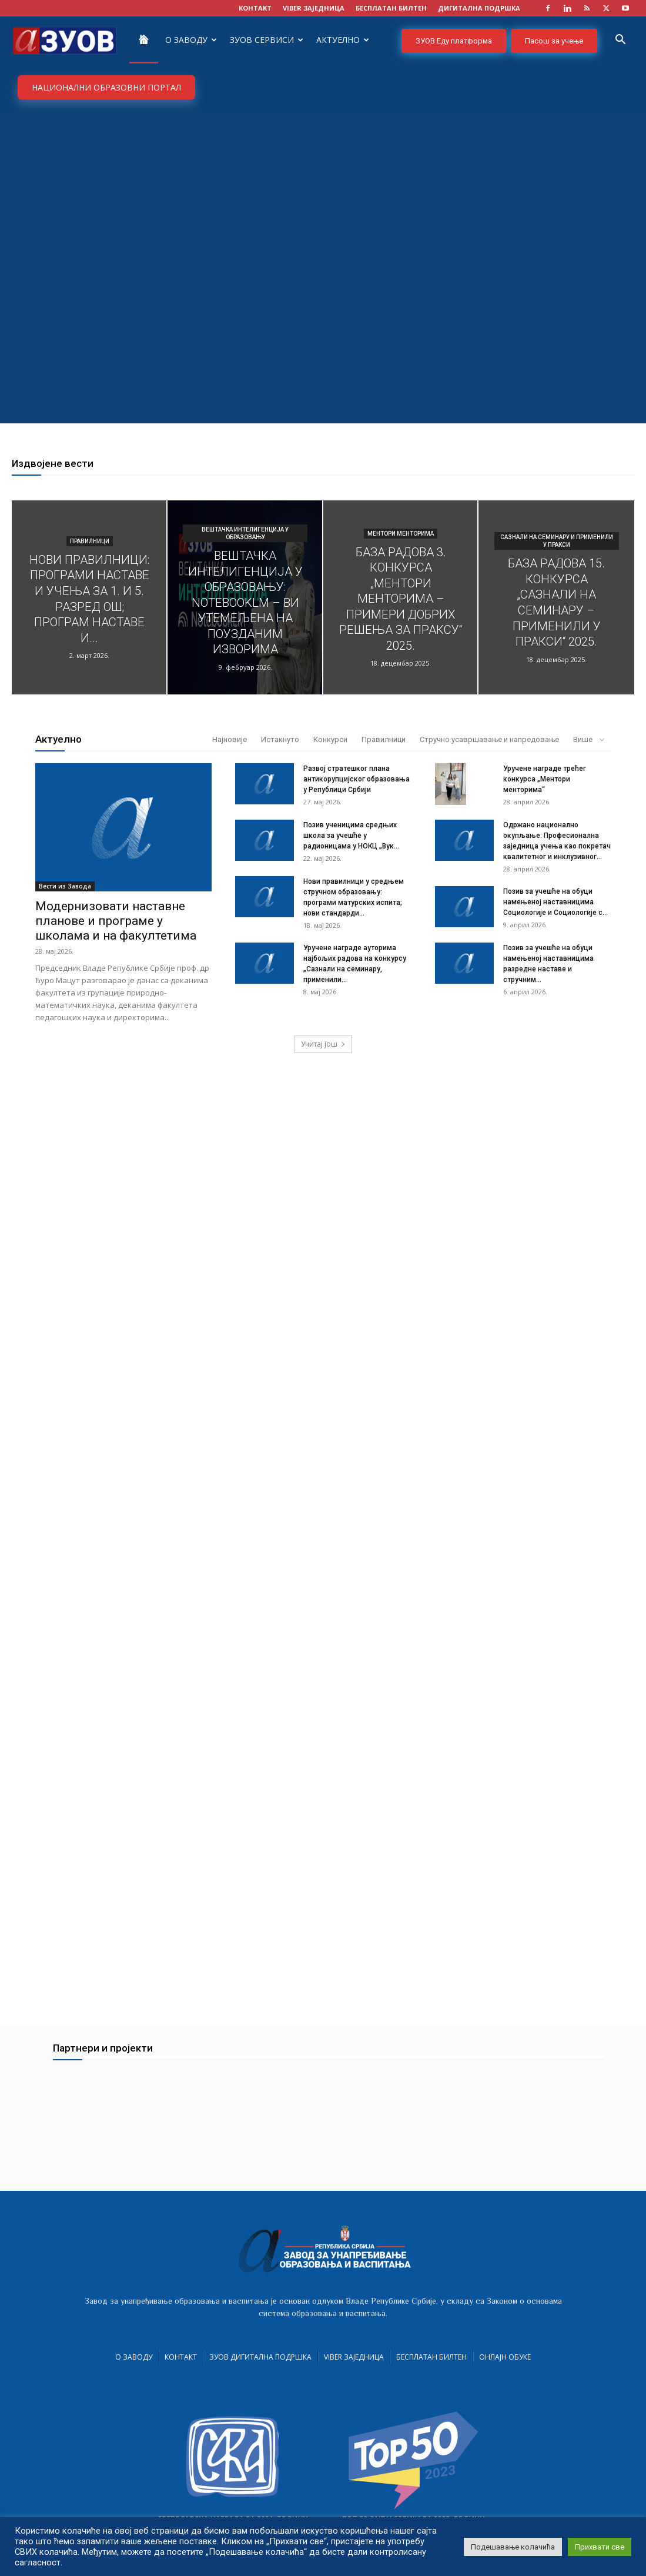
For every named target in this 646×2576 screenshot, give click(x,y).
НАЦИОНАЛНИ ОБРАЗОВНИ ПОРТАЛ (106, 87)
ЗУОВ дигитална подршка (260, 2364)
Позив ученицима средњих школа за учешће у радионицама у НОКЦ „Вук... (351, 835)
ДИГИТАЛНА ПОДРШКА (479, 8)
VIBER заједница (313, 8)
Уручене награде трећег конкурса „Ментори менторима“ (544, 779)
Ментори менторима (400, 533)
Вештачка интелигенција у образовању (245, 533)
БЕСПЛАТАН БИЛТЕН (391, 8)
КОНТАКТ (255, 8)
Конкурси (330, 739)
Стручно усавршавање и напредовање (489, 739)
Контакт (181, 2364)
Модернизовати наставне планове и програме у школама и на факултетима (115, 921)
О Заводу (191, 39)
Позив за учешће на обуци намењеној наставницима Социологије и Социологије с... (555, 902)
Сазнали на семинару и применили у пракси (556, 541)
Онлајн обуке (505, 2364)
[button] (620, 40)
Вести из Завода (65, 886)
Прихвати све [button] (599, 2546)
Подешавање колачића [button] (513, 2546)
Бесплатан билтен (431, 2364)
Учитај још (323, 1044)
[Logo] (65, 40)
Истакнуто (280, 739)
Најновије (229, 739)
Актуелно (342, 39)
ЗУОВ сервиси (266, 39)
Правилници (89, 541)
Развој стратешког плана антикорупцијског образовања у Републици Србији (356, 779)
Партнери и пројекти (103, 2055)
